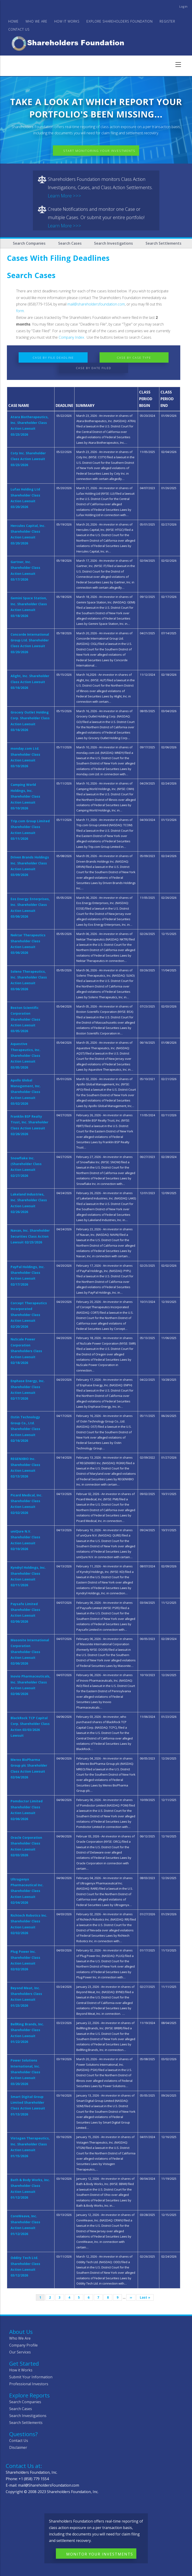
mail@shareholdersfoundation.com (96, 304)
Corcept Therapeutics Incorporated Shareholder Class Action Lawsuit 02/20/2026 (29, 1315)
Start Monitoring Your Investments (99, 151)
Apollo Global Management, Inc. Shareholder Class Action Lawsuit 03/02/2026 (26, 1092)
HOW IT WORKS (67, 21)
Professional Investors (28, 2383)
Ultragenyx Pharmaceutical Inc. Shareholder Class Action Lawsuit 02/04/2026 (27, 1891)
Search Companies (29, 243)
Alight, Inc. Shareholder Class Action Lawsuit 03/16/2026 (30, 682)
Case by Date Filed (93, 368)
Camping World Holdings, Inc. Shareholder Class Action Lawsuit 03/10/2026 (25, 796)
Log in (183, 6)
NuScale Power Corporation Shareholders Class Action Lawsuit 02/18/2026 (26, 1351)
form (20, 310)
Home (13, 21)
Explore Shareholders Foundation (119, 21)
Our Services (20, 2352)
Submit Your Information (30, 2376)
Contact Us (19, 29)
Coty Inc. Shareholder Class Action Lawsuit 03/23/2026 (28, 459)
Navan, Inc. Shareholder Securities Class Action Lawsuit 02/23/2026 (30, 1236)
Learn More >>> (64, 196)
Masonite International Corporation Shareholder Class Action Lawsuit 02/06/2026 (30, 1652)
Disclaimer (18, 2447)
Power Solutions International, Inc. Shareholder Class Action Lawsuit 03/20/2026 (25, 2072)
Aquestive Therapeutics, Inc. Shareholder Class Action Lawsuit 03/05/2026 (25, 1055)
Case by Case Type (134, 357)
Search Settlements (163, 243)
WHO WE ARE (36, 21)
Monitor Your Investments (99, 2554)
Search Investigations (113, 243)
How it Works (20, 2370)
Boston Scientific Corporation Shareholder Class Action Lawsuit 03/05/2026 (25, 1019)
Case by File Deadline (53, 357)
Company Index (71, 337)
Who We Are (20, 2338)
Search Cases (70, 243)
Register (167, 21)
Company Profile (23, 2345)
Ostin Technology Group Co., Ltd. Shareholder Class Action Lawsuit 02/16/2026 (25, 1429)
